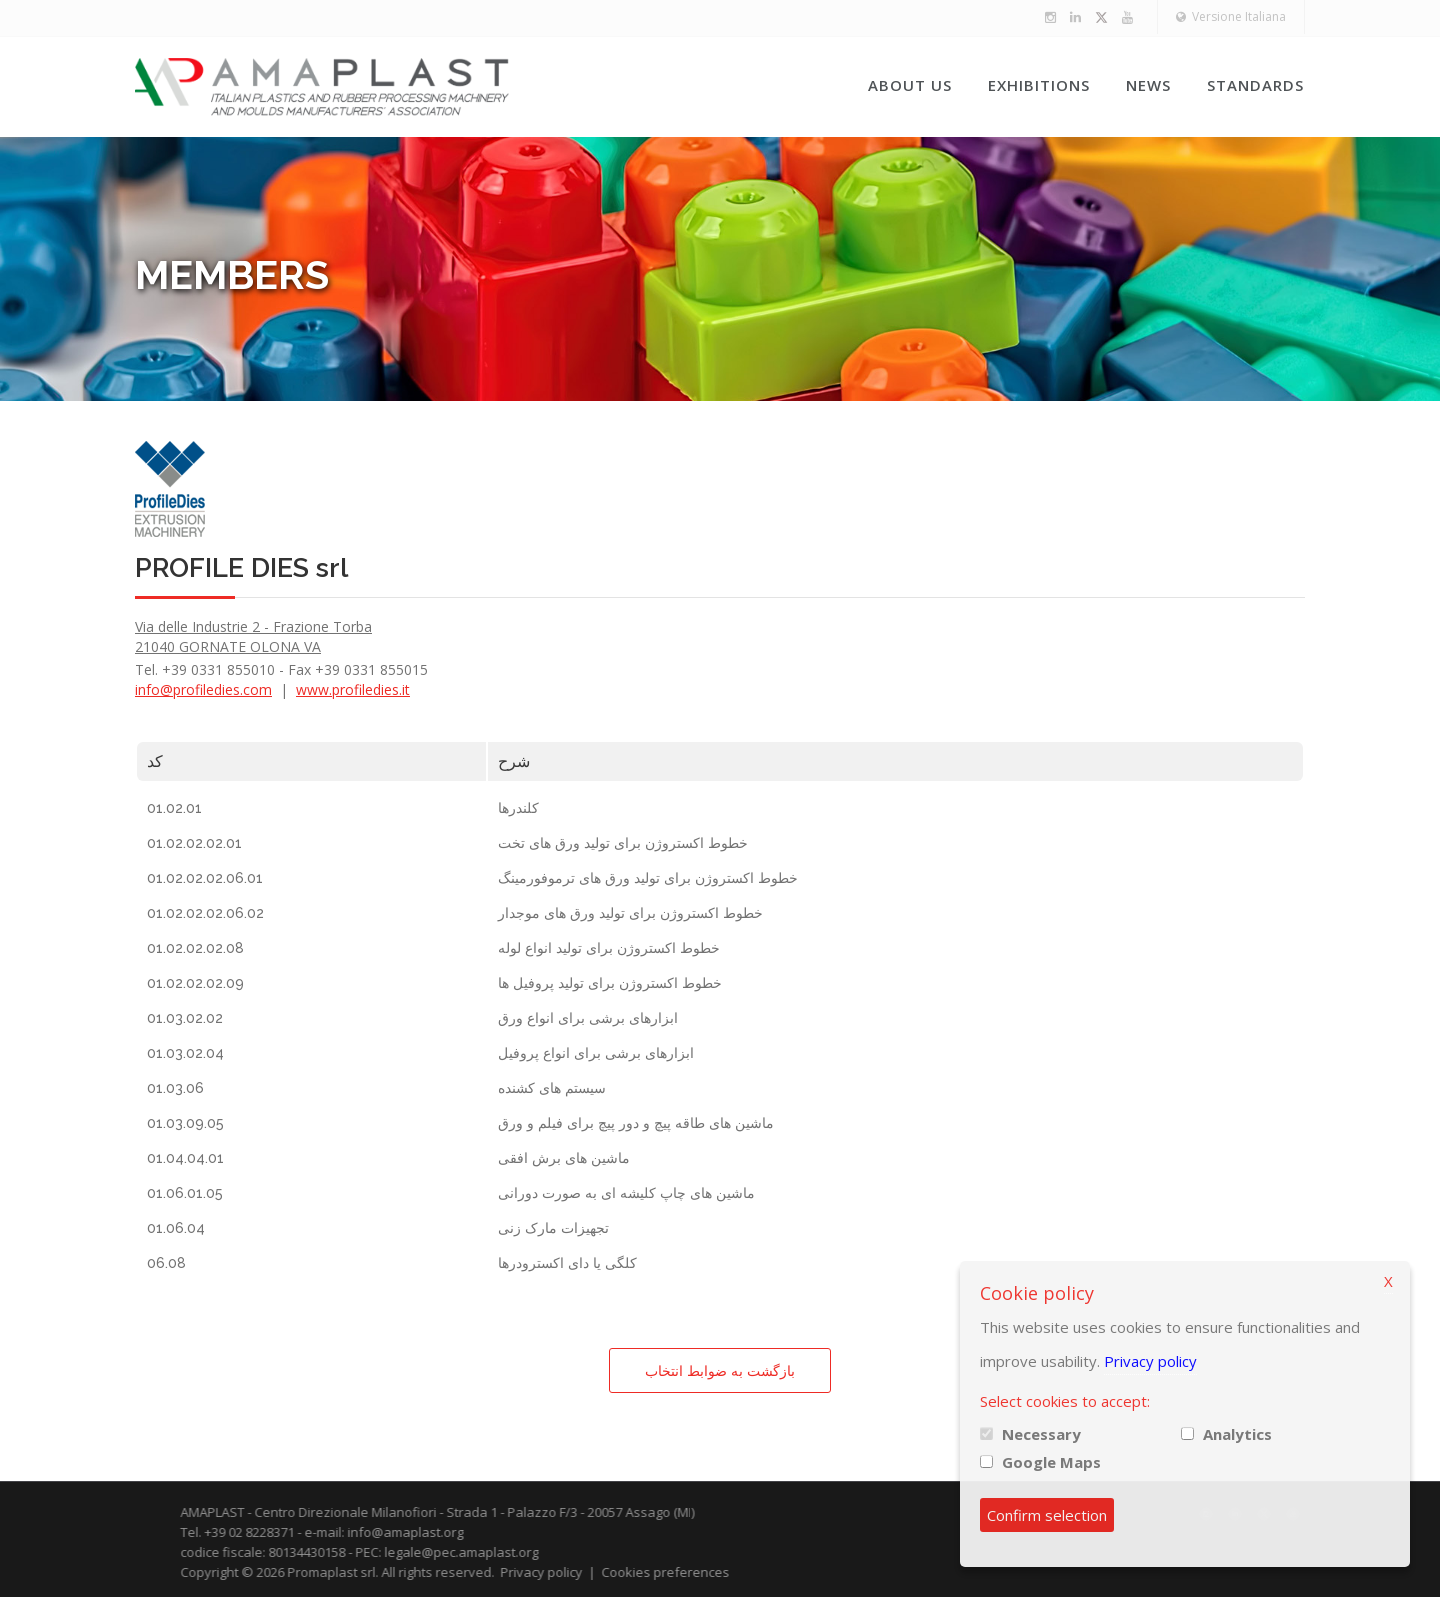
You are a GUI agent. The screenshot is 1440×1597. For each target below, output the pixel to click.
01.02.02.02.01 (194, 843)
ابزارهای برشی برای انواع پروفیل (596, 1053)
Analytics (1237, 1434)
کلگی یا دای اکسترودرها (567, 1263)
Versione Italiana (1231, 16)
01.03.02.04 (185, 1053)
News (1148, 85)
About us (910, 85)
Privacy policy (1150, 1361)
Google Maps (1051, 1462)
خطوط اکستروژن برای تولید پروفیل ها (610, 983)
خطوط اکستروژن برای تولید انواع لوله (609, 948)
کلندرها (518, 808)
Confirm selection (1047, 1515)
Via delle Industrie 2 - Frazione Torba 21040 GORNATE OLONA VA (253, 636)
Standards (1255, 85)
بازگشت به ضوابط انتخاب (720, 1370)
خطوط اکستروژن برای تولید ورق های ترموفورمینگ (648, 878)
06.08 (166, 1263)
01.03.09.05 (185, 1123)
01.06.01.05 (185, 1193)
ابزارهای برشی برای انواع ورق (588, 1018)
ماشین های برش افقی (564, 1158)
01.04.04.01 (185, 1158)
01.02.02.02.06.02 (205, 913)
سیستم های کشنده (552, 1088)
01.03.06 (175, 1088)
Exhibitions (1039, 85)
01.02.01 (174, 808)
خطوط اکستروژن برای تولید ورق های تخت (623, 843)
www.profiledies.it (353, 689)
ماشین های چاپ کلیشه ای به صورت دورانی (626, 1193)
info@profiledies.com (203, 689)
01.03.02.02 (185, 1018)
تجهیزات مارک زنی (553, 1228)
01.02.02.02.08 (195, 948)
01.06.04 (176, 1228)
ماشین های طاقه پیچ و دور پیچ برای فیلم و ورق (636, 1123)
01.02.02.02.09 (195, 983)
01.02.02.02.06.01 (205, 878)
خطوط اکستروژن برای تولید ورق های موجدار (630, 913)
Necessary (1041, 1434)
